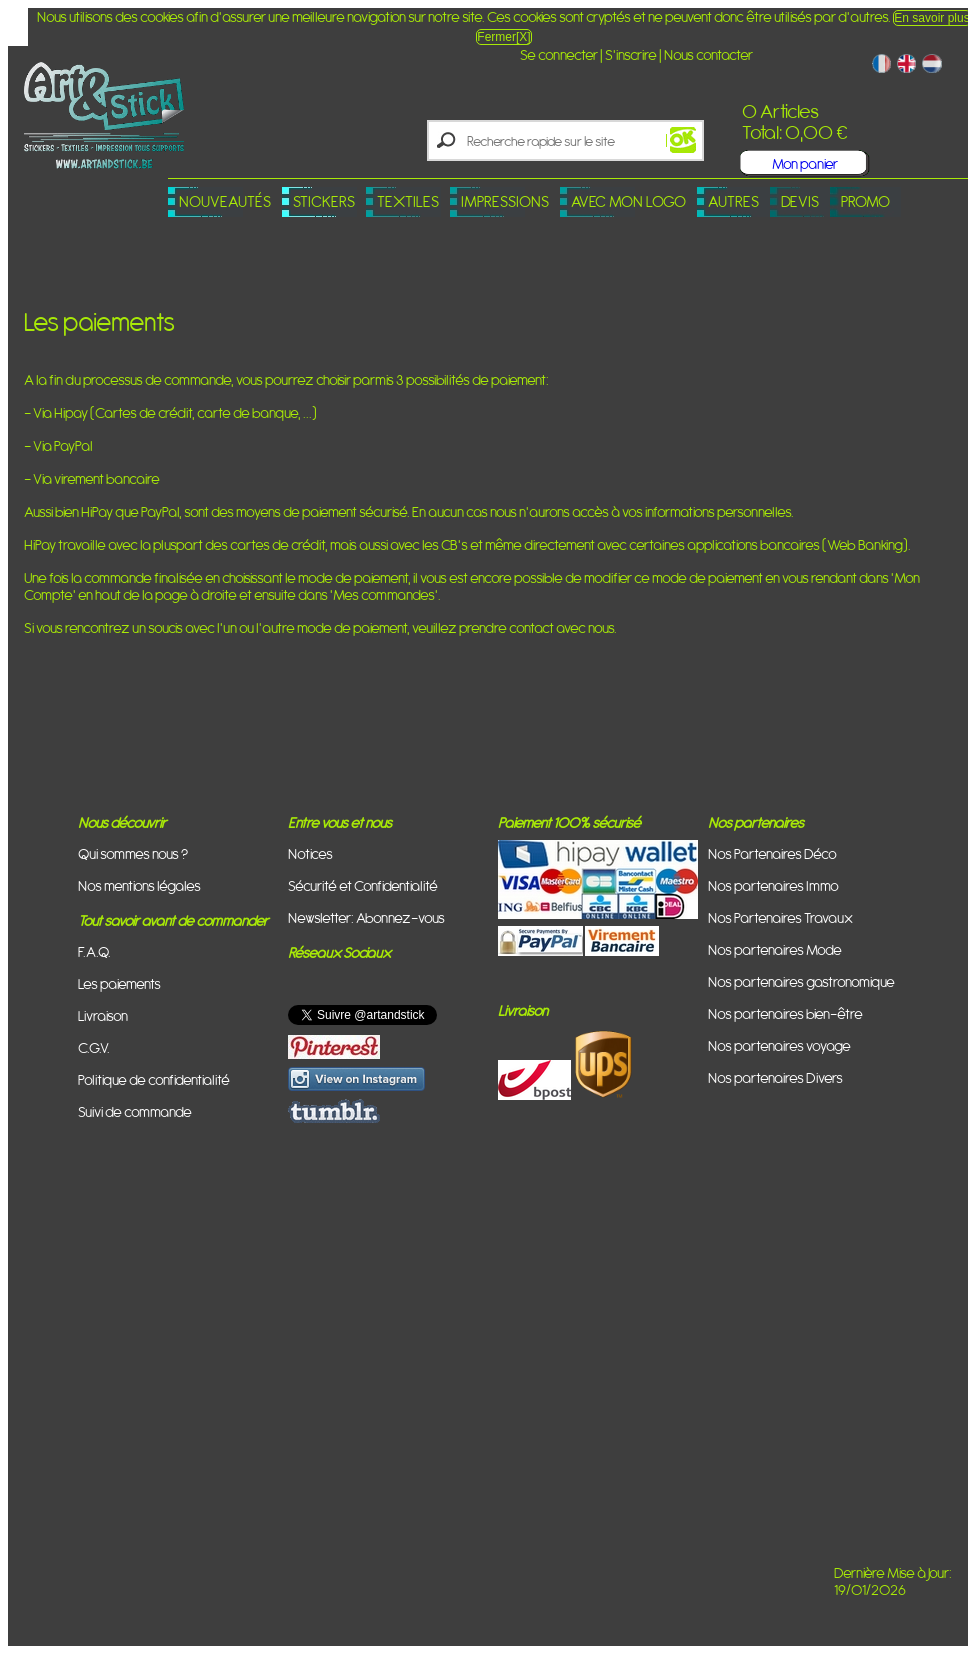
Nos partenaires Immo (773, 885)
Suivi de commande (135, 1111)
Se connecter (559, 54)
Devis (800, 201)
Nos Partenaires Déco (772, 853)
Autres (733, 201)
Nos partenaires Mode (775, 949)
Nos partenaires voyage (779, 1045)
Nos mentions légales (139, 885)
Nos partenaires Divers (775, 1077)
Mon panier (805, 163)
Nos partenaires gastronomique (801, 981)
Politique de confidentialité (154, 1079)
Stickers (324, 201)
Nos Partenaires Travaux (780, 917)
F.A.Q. (94, 951)
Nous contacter (708, 54)
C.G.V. (94, 1047)
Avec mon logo (628, 201)
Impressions (505, 201)
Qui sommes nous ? (133, 853)
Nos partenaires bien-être (785, 1013)
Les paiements (119, 983)
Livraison (103, 1015)
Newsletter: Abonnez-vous (366, 917)
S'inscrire (631, 54)
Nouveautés (225, 201)
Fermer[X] (503, 37)
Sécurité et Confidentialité (363, 885)
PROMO (865, 201)
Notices (310, 853)
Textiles (408, 201)
